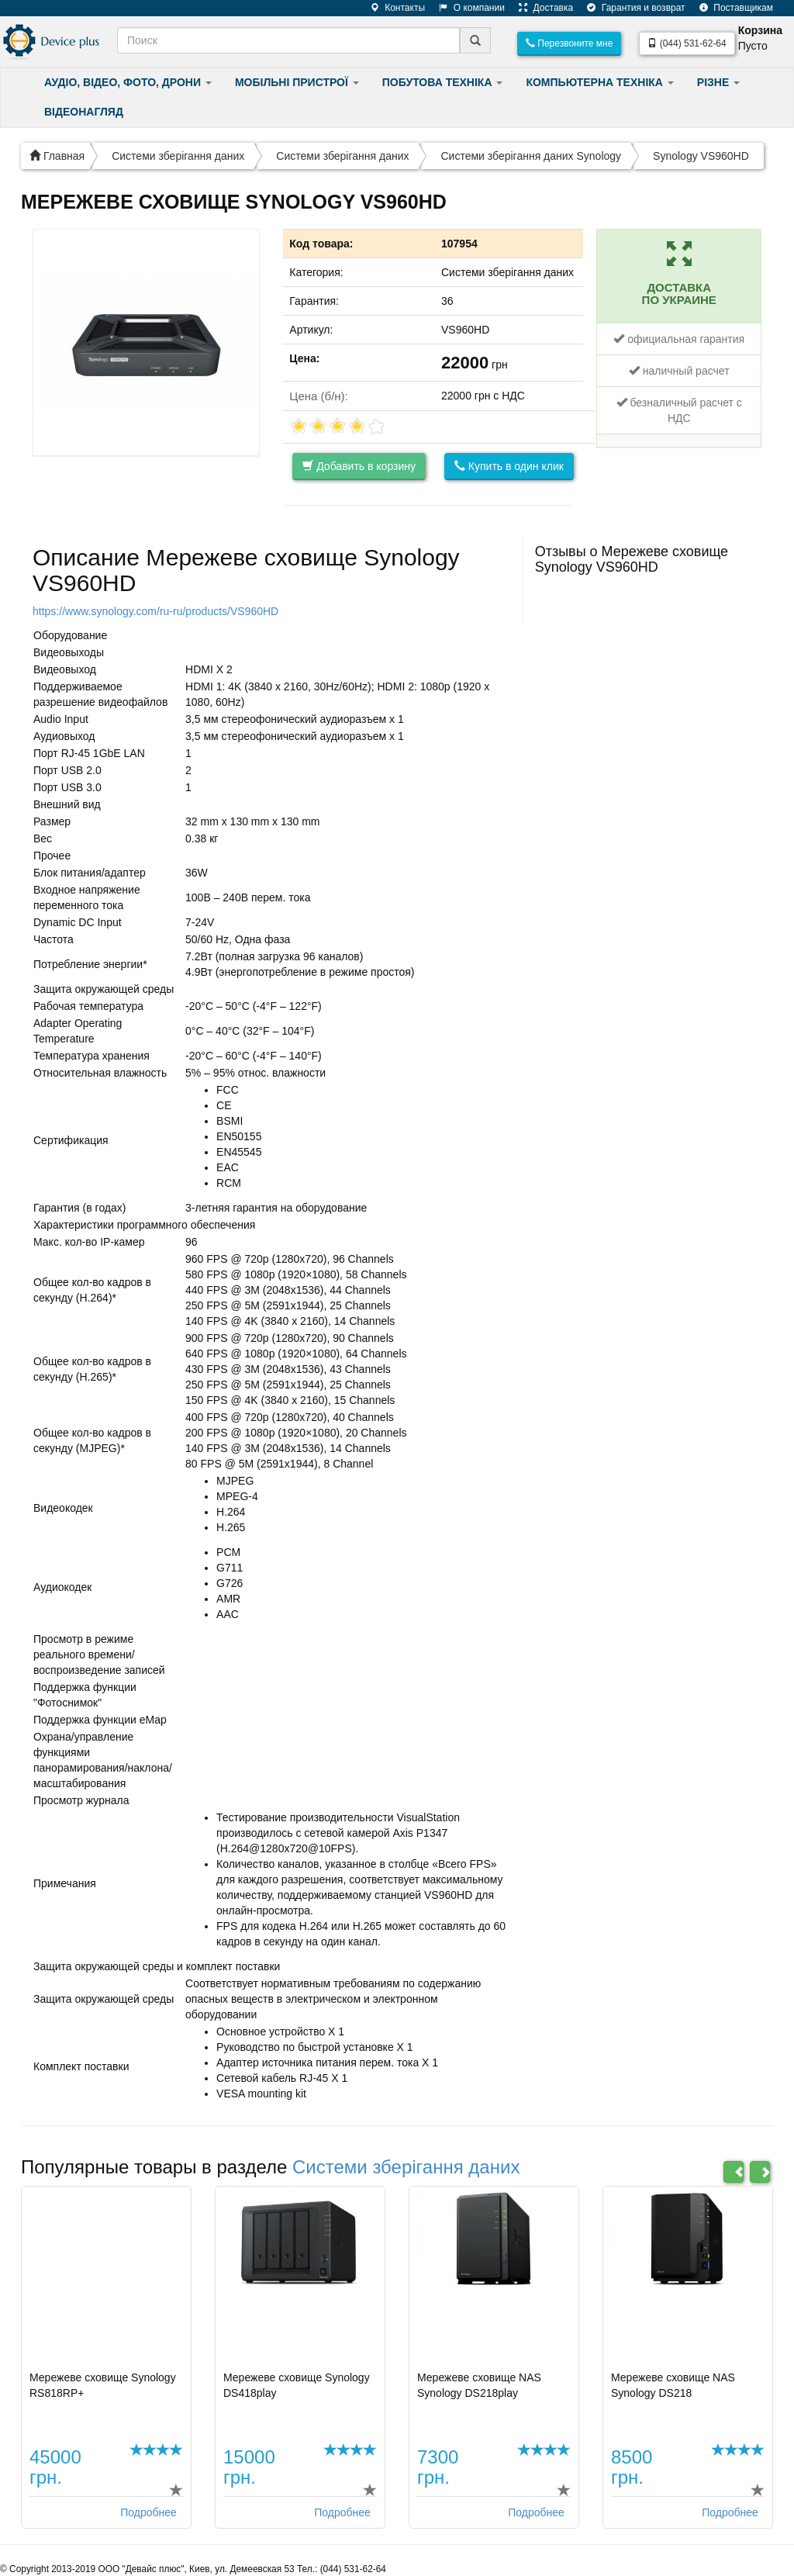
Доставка (540, 7)
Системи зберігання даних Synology (530, 156)
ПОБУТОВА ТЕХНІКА (442, 82)
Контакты (392, 7)
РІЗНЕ (718, 82)
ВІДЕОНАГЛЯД (83, 111)
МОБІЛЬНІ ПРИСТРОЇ (297, 82)
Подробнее (148, 2512)
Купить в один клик (509, 466)
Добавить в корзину (359, 466)
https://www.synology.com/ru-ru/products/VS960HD (155, 611)
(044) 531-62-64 (686, 43)
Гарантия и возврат (630, 7)
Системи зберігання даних (178, 156)
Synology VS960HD (701, 156)
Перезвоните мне (569, 43)
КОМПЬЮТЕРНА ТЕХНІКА (599, 82)
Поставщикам (730, 7)
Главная (57, 156)
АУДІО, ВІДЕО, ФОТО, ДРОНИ (128, 82)
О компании (466, 7)
